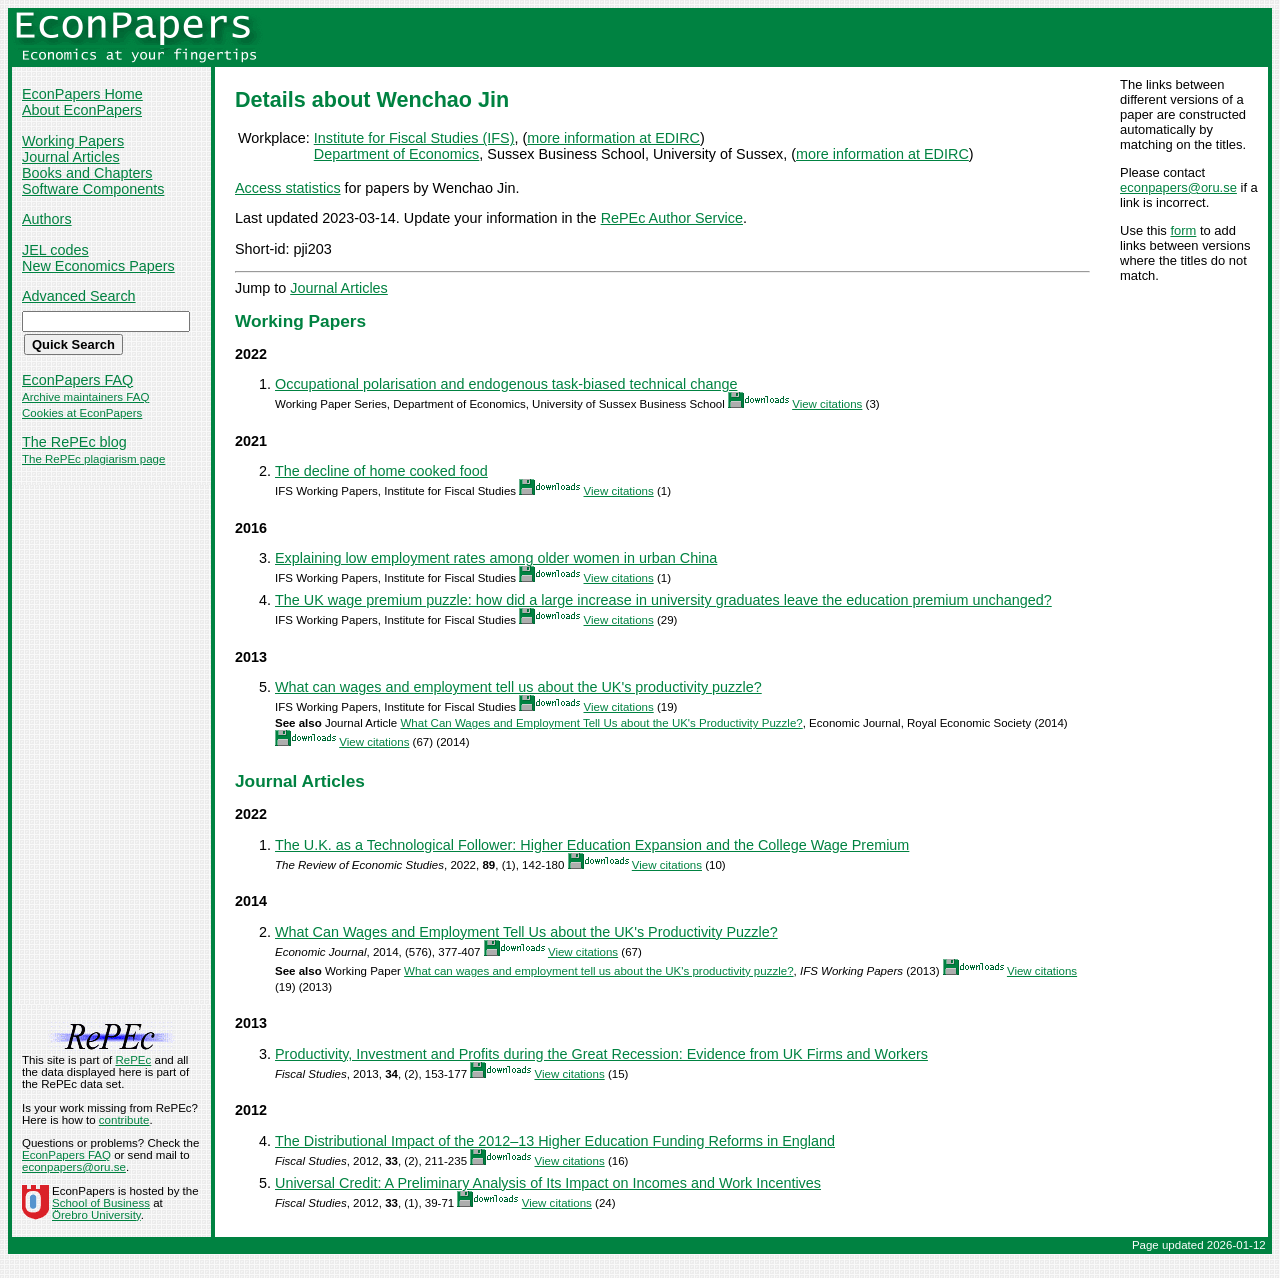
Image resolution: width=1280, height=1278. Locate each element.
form (1183, 230)
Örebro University (96, 1215)
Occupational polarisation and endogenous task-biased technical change (506, 384)
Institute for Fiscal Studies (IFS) (414, 138)
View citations (827, 404)
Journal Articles (71, 157)
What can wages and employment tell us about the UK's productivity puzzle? (518, 687)
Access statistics (288, 188)
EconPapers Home (82, 94)
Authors (47, 219)
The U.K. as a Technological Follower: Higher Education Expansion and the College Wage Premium (592, 845)
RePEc (133, 1060)
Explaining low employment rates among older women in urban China (496, 558)
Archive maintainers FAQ (85, 397)
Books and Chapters (87, 173)
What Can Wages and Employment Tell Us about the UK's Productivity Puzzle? (601, 723)
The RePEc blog (74, 442)
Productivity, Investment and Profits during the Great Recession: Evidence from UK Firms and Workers (601, 1054)
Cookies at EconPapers (82, 413)
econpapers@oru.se (1178, 187)
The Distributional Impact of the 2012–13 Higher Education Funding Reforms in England (555, 1141)
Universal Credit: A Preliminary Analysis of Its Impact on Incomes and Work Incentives (548, 1183)
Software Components (93, 189)
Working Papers (73, 141)
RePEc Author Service (672, 218)
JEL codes (55, 250)
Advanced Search (79, 296)
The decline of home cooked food (381, 471)
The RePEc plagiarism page (93, 459)
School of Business (101, 1203)
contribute (124, 1120)
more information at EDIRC (613, 138)
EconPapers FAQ (77, 380)
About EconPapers (82, 110)
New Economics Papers (98, 266)
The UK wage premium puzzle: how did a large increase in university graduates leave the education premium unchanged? (663, 600)
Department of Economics (397, 154)
